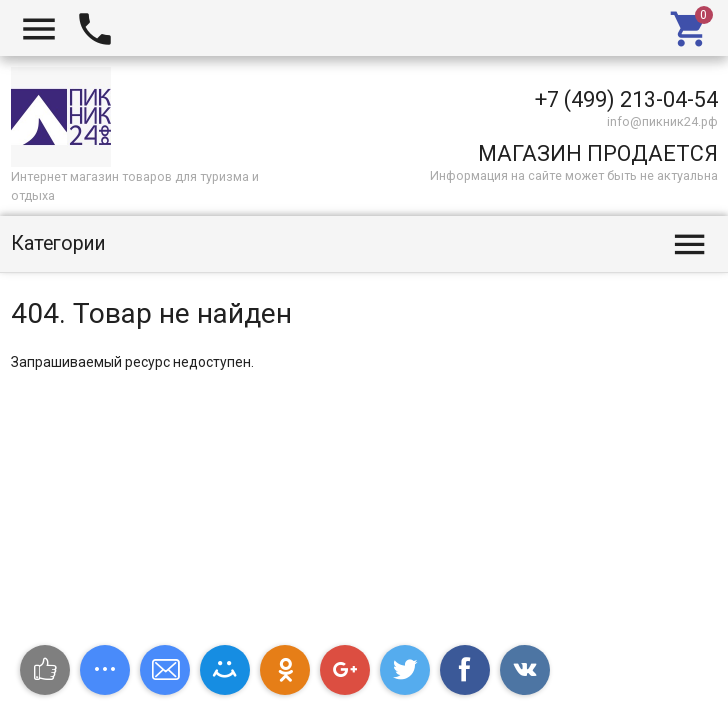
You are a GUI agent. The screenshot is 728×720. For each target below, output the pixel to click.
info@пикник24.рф (662, 121)
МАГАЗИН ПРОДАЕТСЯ (598, 153)
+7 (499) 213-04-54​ (626, 99)
